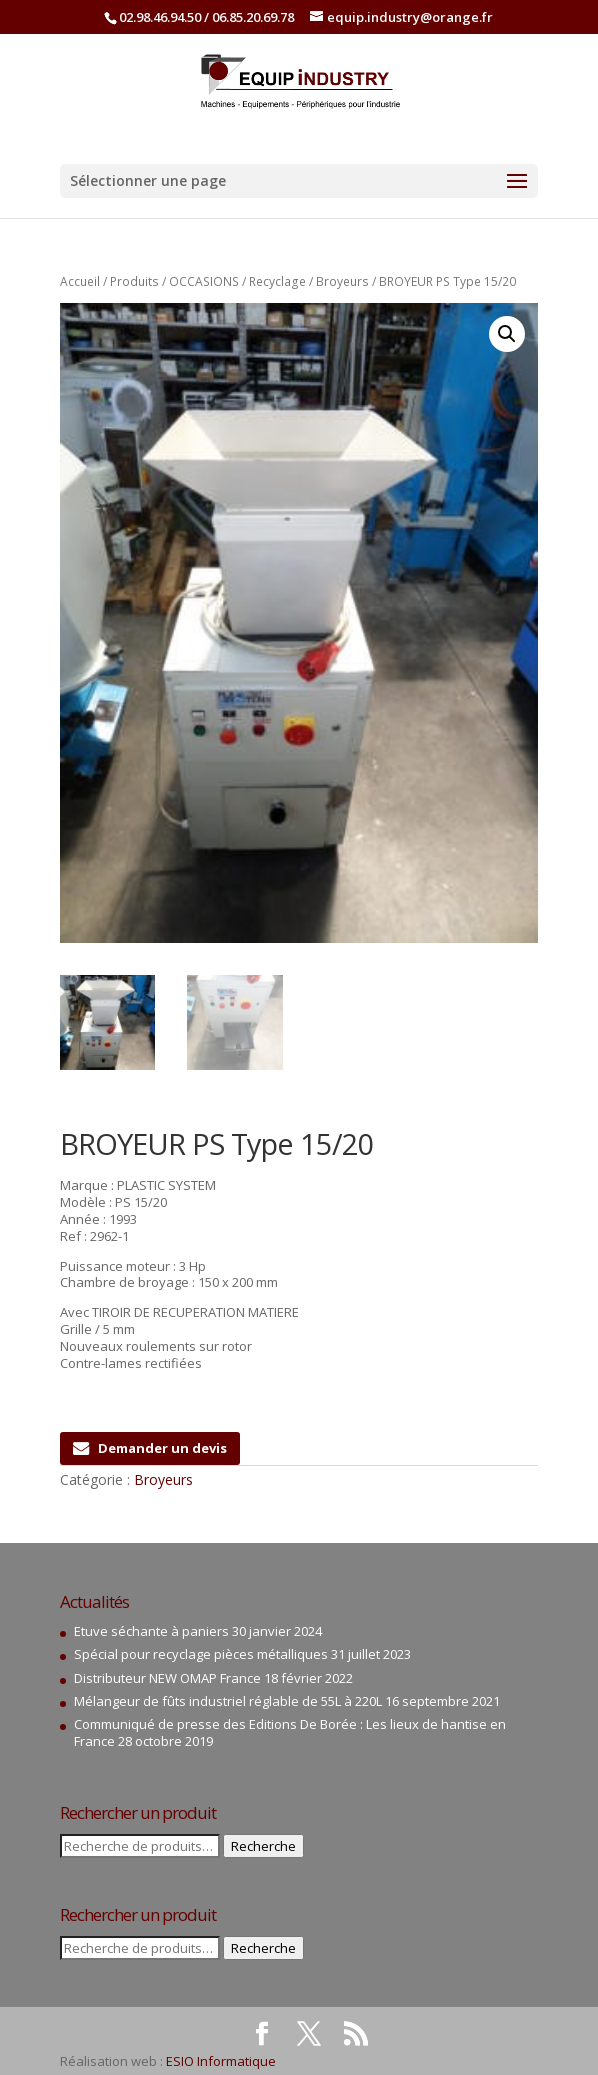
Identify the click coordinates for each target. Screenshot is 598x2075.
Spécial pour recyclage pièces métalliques (201, 1654)
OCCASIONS (204, 281)
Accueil (80, 281)
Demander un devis (150, 1448)
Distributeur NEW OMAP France (167, 1678)
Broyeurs (342, 281)
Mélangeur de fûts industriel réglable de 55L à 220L (228, 1701)
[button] (507, 334)
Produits (134, 281)
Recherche (263, 1846)
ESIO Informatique (221, 2061)
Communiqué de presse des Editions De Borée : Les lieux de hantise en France (290, 1732)
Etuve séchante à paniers (151, 1631)
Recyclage (277, 281)
